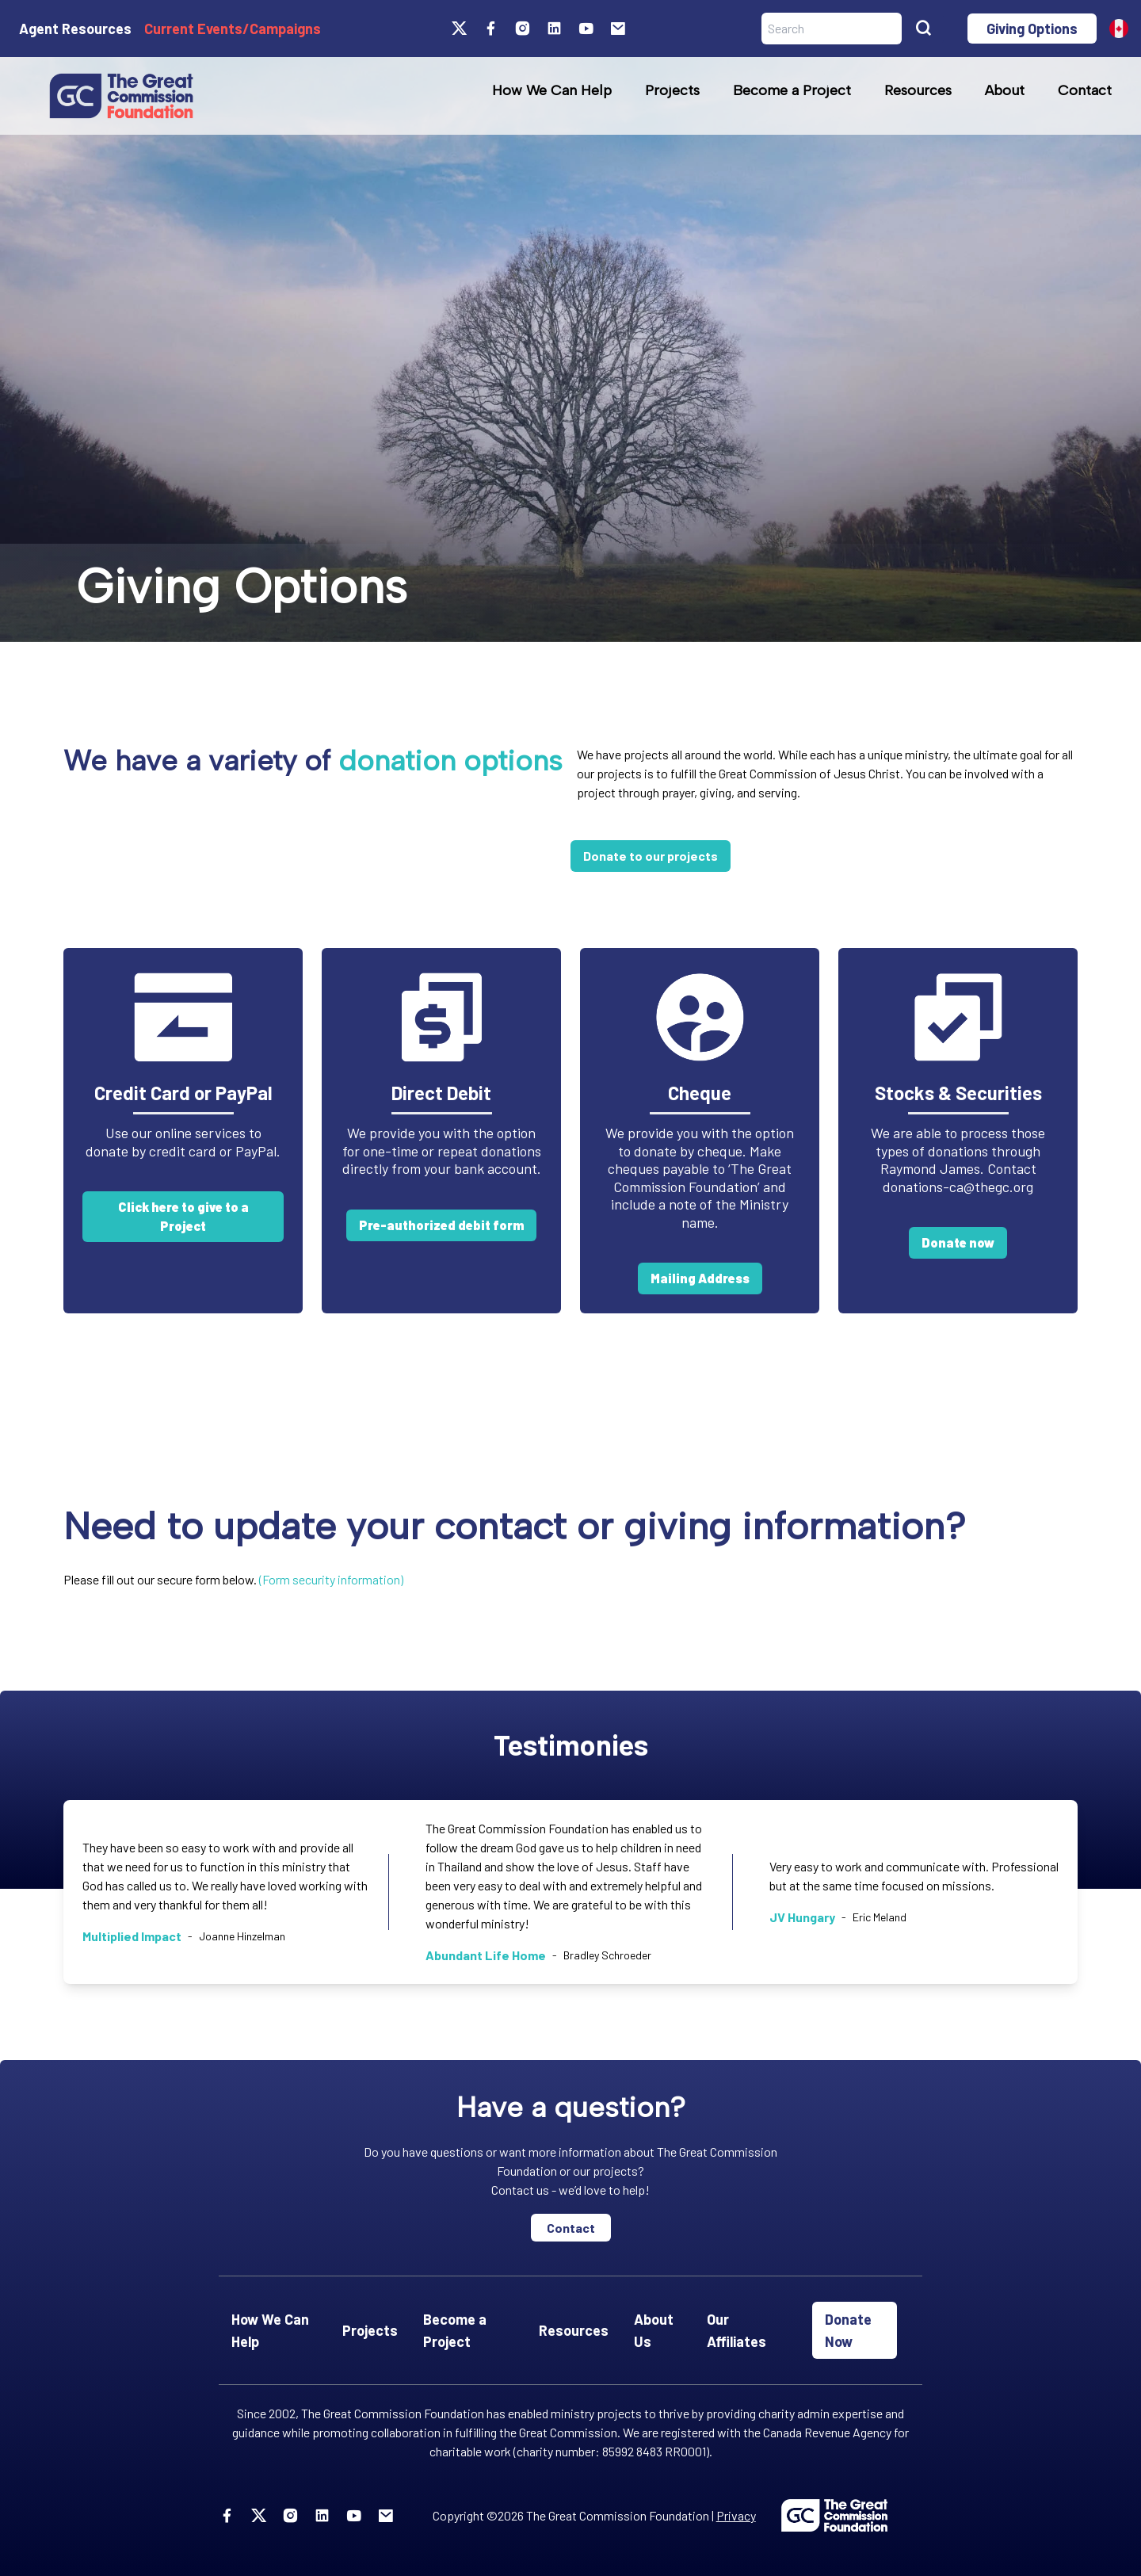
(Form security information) (331, 1579)
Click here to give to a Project (183, 1216)
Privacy (736, 2515)
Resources (918, 90)
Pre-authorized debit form (441, 1225)
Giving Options (1032, 28)
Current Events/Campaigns (232, 28)
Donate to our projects (650, 855)
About (1005, 90)
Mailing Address (700, 1278)
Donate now (958, 1242)
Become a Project (792, 90)
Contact (1085, 90)
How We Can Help (552, 90)
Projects (672, 90)
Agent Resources (75, 28)
